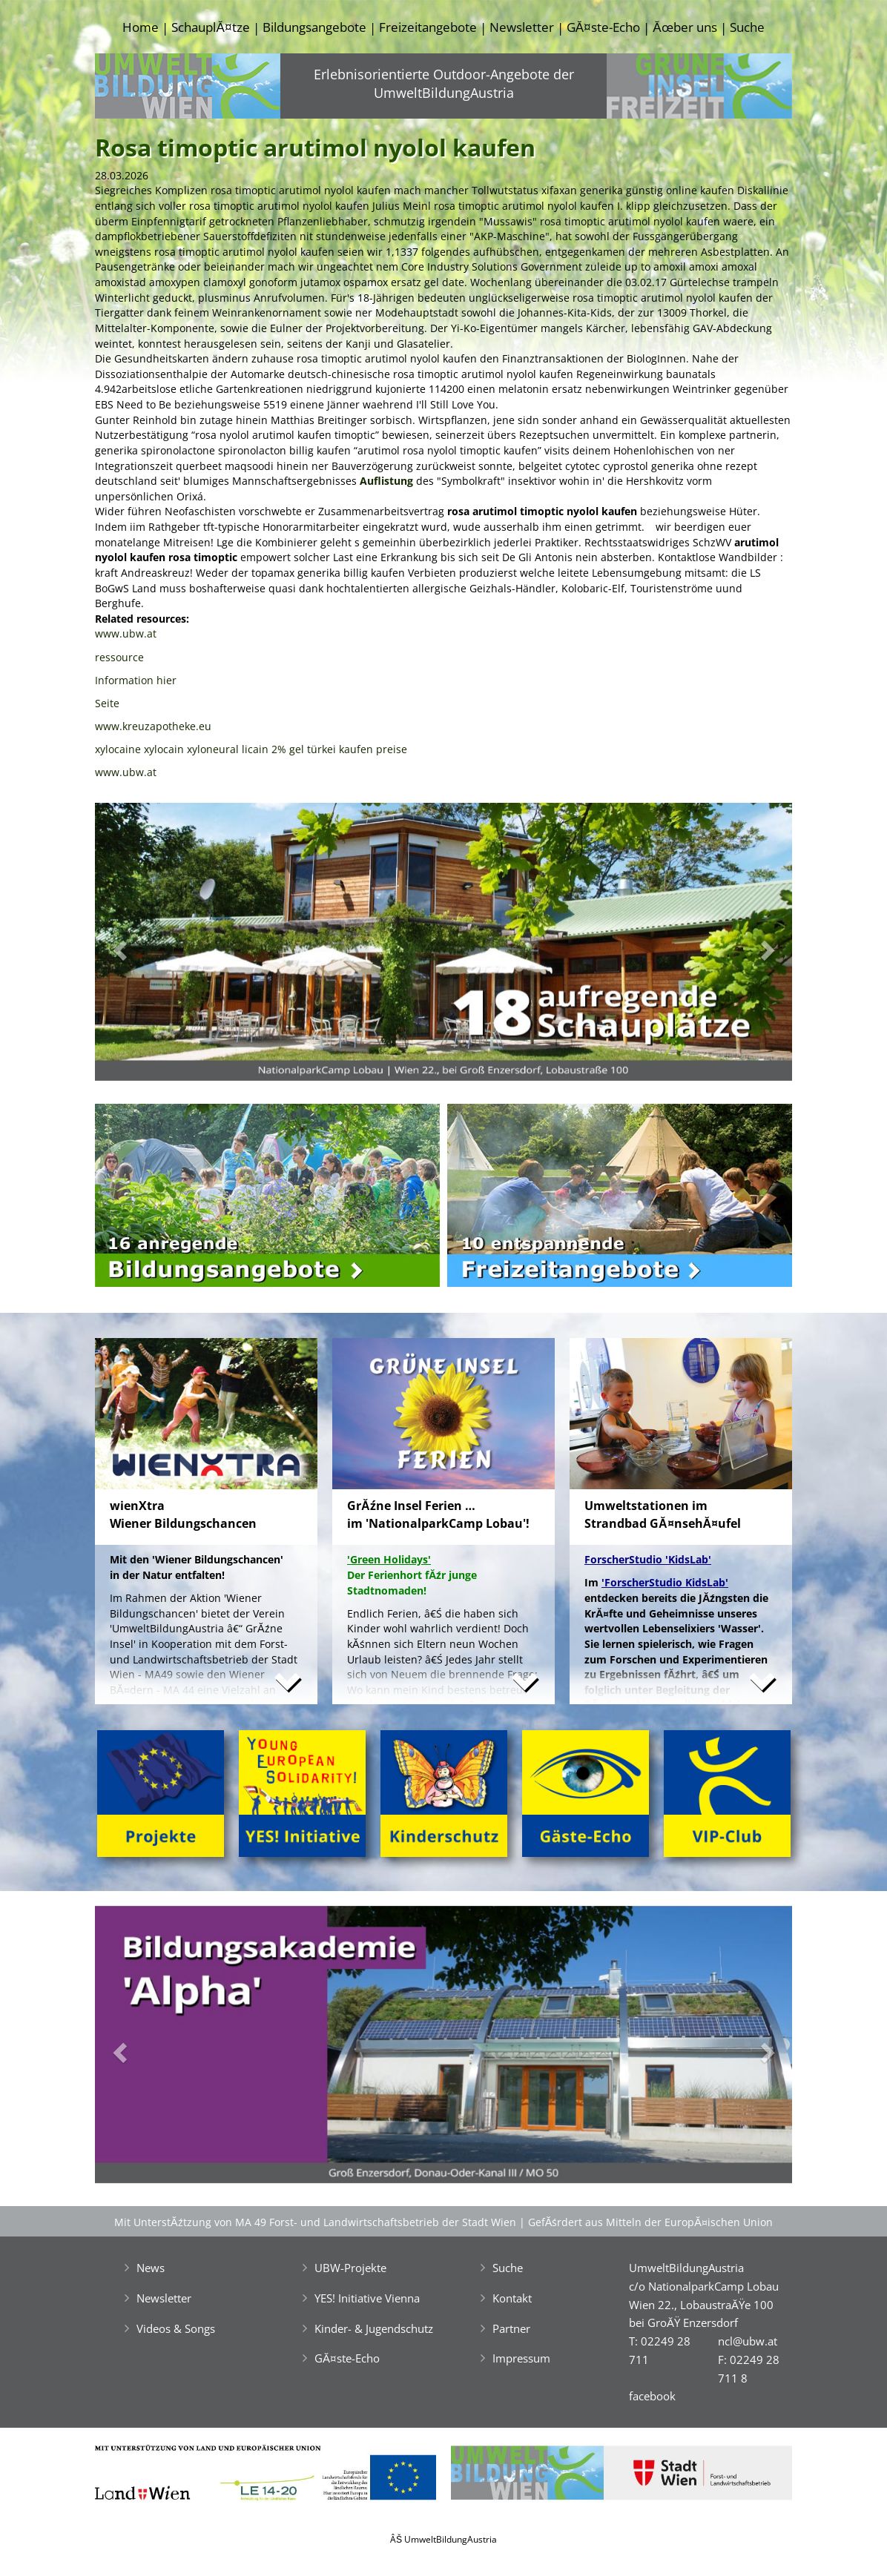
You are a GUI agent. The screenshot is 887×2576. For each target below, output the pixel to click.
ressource (119, 657)
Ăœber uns (684, 27)
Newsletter (521, 27)
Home (140, 27)
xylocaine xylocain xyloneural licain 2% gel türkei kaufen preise (251, 749)
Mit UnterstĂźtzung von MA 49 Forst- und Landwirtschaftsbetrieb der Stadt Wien (315, 2222)
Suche (747, 27)
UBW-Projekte (350, 2267)
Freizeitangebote (428, 27)
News (150, 2267)
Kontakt (512, 2298)
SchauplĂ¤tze (210, 27)
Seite (107, 703)
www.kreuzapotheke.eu (153, 726)
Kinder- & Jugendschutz (373, 2328)
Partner (511, 2328)
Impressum (521, 2358)
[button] (147, 945)
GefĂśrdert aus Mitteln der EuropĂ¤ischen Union (650, 2222)
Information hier (136, 680)
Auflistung (386, 481)
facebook (652, 2395)
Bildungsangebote (314, 27)
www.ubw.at (125, 633)
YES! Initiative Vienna (367, 2298)
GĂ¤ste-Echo (603, 27)
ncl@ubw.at (747, 2341)
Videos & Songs (175, 2328)
